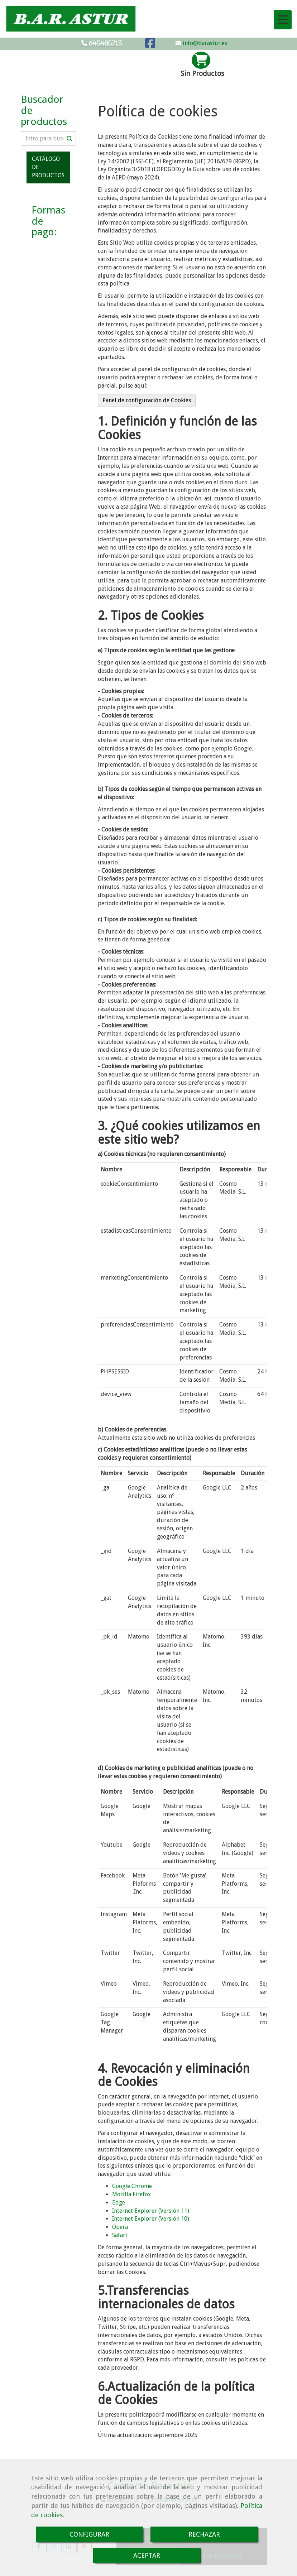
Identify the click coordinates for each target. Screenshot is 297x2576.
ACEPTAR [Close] (146, 2555)
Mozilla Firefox (131, 2194)
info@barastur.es (204, 43)
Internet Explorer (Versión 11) (150, 2210)
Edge (118, 2202)
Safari (119, 2235)
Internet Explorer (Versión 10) (150, 2218)
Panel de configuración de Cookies (146, 400)
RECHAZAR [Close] (204, 2534)
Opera (120, 2227)
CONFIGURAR (89, 2534)
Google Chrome (132, 2186)
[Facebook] (150, 45)
